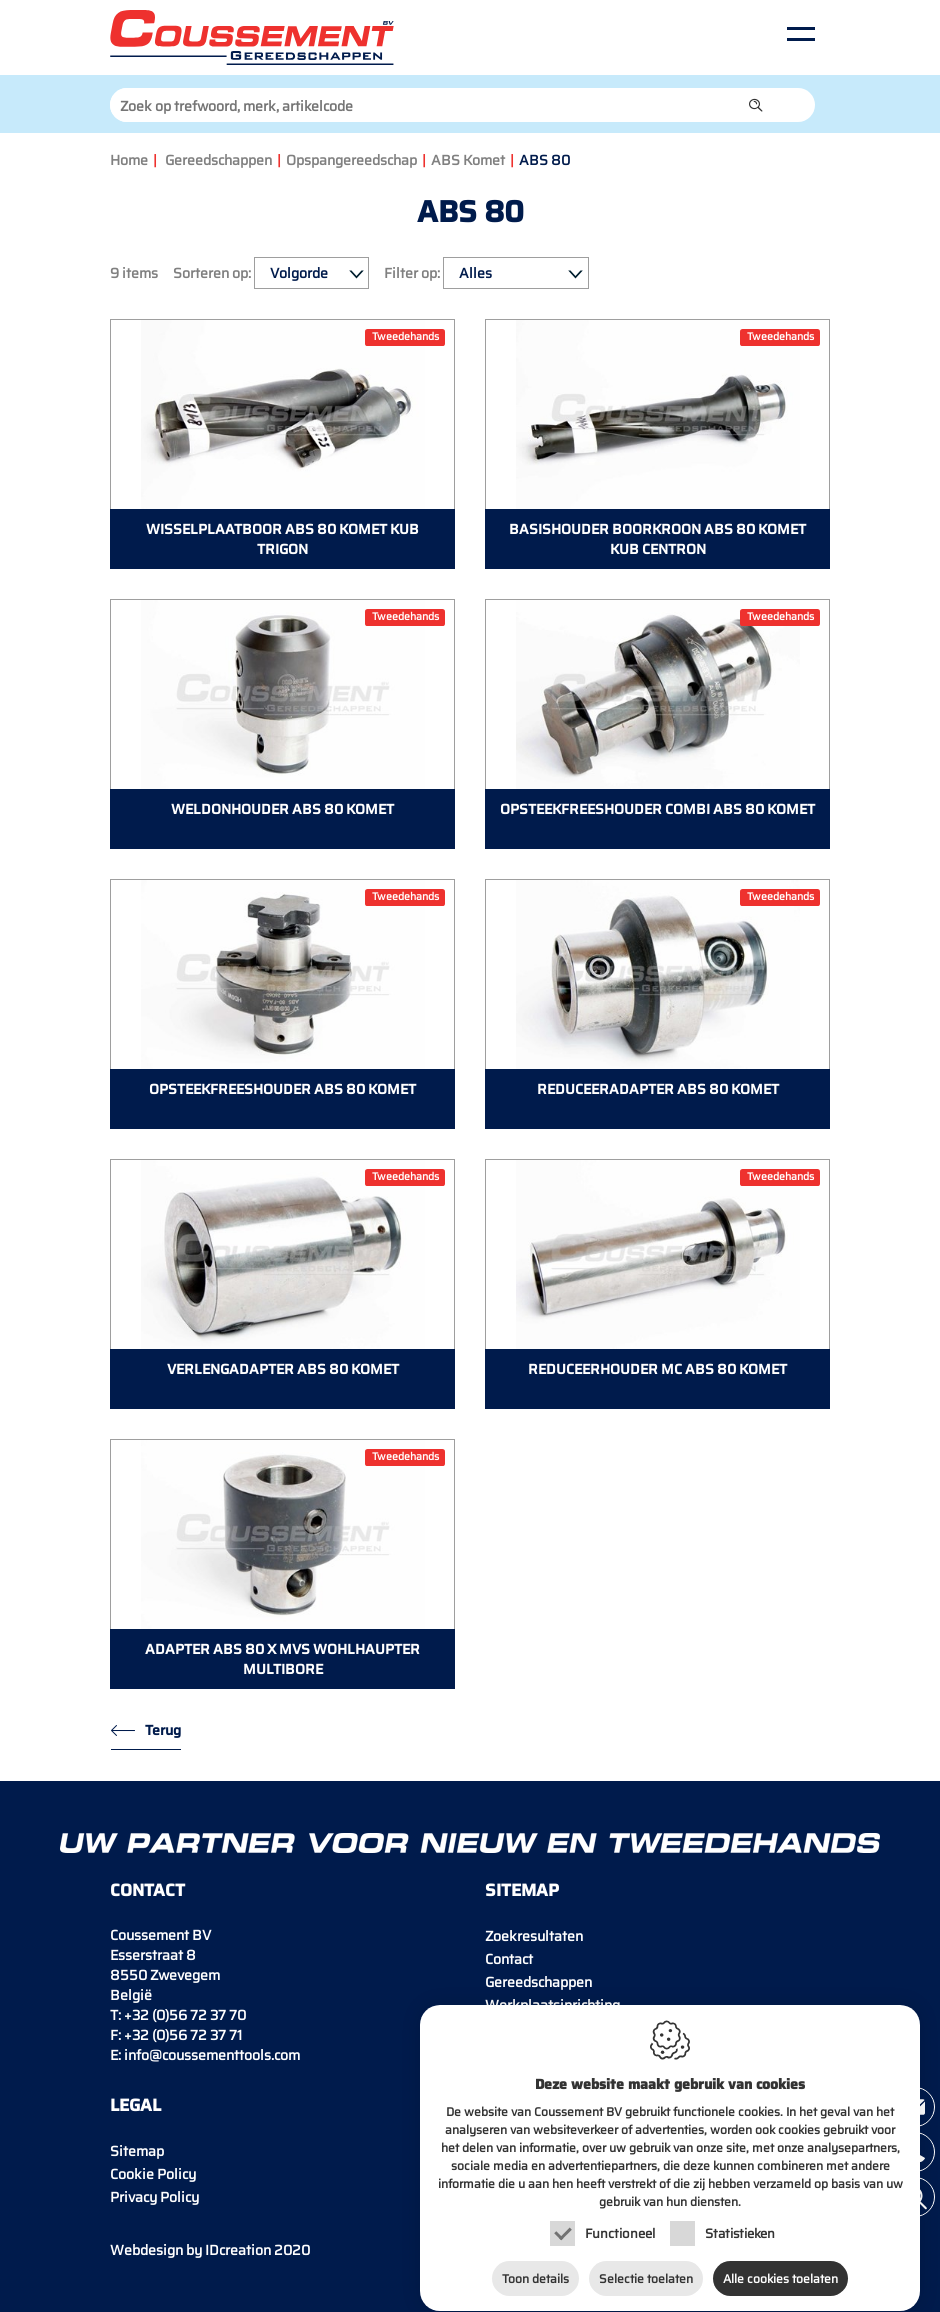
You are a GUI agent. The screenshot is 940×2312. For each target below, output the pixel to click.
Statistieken (740, 2238)
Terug (163, 1730)
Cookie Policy (153, 2174)
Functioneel (620, 2238)
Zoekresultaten (534, 1936)
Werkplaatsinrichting (552, 2005)
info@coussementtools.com (212, 2055)
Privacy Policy (154, 2197)
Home (129, 160)
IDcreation (190, 2250)
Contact (509, 1959)
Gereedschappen (218, 160)
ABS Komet (468, 160)
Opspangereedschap (351, 160)
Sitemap (137, 2151)
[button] (756, 105)
